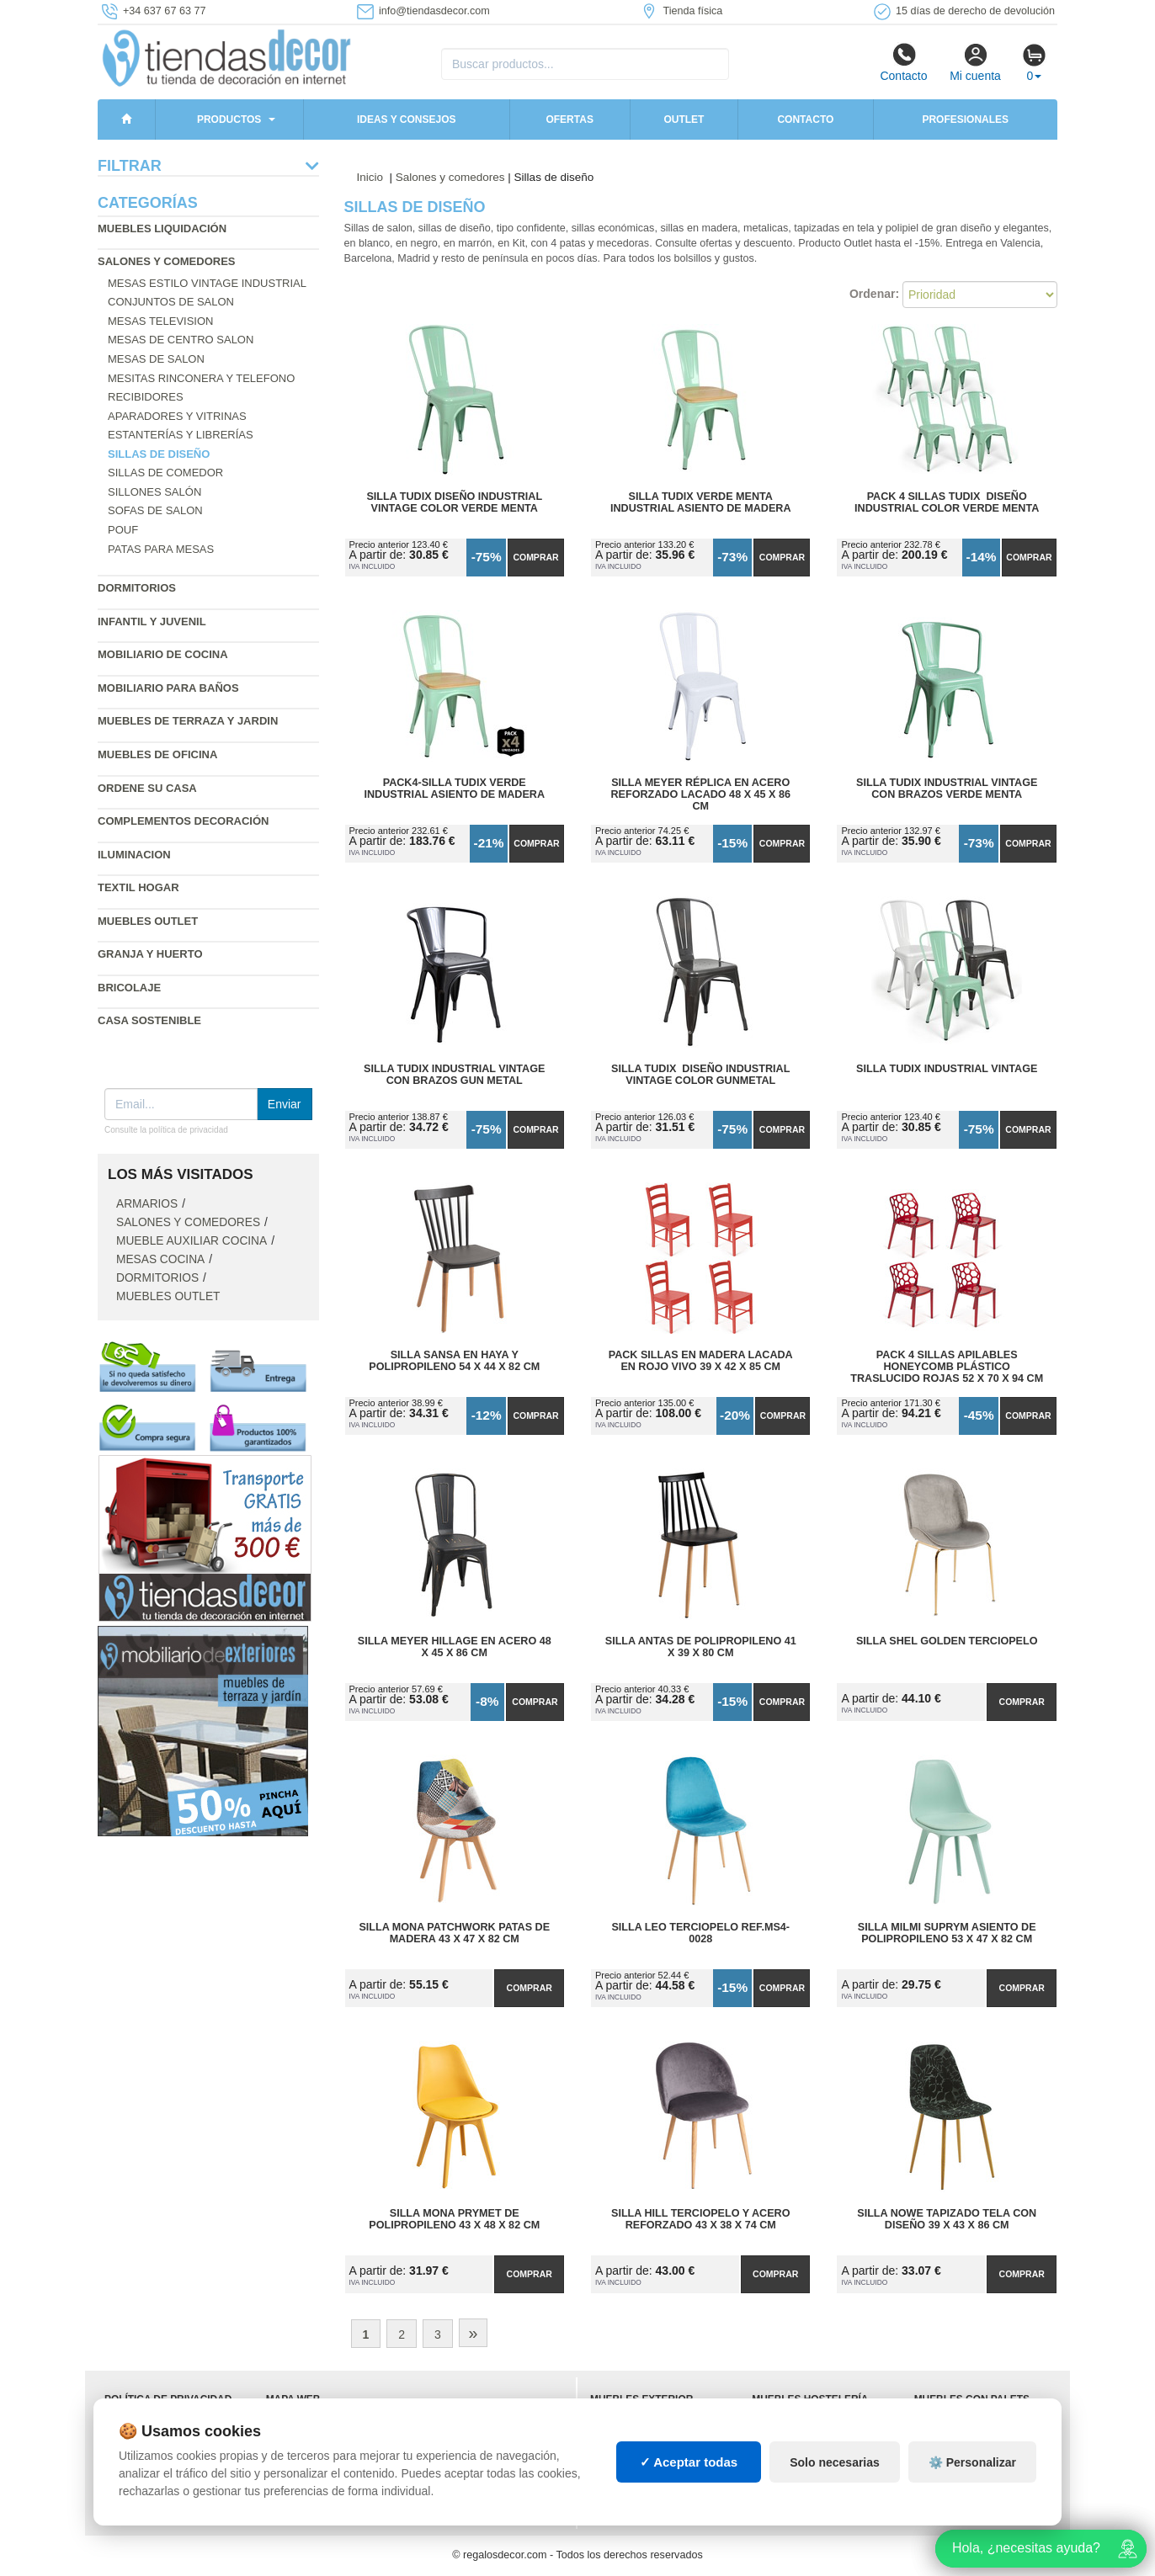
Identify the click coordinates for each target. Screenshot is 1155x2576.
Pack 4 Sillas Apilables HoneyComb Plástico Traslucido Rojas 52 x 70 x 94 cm (946, 1366)
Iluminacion (134, 854)
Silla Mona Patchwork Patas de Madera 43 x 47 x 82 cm (454, 1933)
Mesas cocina (160, 1259)
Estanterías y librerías (180, 434)
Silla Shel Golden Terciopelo (947, 1641)
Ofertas (569, 119)
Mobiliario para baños (168, 688)
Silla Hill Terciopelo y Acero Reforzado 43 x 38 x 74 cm (700, 2219)
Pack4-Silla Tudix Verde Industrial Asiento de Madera (454, 788)
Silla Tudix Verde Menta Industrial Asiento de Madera (700, 502)
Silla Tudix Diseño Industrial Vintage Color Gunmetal (700, 1074)
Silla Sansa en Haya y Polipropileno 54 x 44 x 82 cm (454, 1361)
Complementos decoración (183, 821)
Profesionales (965, 119)
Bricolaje (129, 987)
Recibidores (146, 396)
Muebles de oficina (157, 754)
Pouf (123, 529)
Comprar (535, 557)
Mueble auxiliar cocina (191, 1241)
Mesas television (160, 321)
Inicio (370, 177)
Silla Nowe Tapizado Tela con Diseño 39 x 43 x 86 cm (946, 2219)
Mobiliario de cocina (163, 654)
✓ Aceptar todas (689, 2462)
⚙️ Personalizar (972, 2462)
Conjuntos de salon (171, 301)
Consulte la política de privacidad (166, 1129)
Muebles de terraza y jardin (188, 720)
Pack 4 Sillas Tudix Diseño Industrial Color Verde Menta (946, 502)
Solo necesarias (835, 2462)
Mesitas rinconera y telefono (201, 378)
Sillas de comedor (165, 472)
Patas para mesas (161, 549)
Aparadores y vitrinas (177, 416)
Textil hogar (138, 887)
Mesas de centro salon (180, 339)
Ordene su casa (147, 788)
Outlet (683, 119)
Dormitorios (137, 588)
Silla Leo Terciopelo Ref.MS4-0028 (700, 1933)
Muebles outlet (148, 921)
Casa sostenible (149, 1020)
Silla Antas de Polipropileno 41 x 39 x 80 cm (700, 1647)
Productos (229, 119)
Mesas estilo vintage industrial (207, 283)
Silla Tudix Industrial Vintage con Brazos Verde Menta (946, 788)
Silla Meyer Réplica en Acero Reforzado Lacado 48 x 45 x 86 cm (700, 794)
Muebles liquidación (162, 228)
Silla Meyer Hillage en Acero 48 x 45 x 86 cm (454, 1647)
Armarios (147, 1204)
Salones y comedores (167, 261)
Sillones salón (154, 492)
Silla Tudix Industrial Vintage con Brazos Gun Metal (454, 1074)
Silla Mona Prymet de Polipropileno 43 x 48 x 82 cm (454, 2219)
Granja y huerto (150, 954)
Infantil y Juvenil (152, 621)
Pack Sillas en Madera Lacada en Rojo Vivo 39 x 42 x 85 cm (701, 1361)
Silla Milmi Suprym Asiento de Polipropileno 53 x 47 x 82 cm (947, 1933)
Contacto (903, 62)
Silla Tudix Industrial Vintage (946, 1069)
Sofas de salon (155, 510)
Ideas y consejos (406, 119)
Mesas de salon (156, 359)
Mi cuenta (975, 62)
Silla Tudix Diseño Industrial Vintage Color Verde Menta (454, 502)
